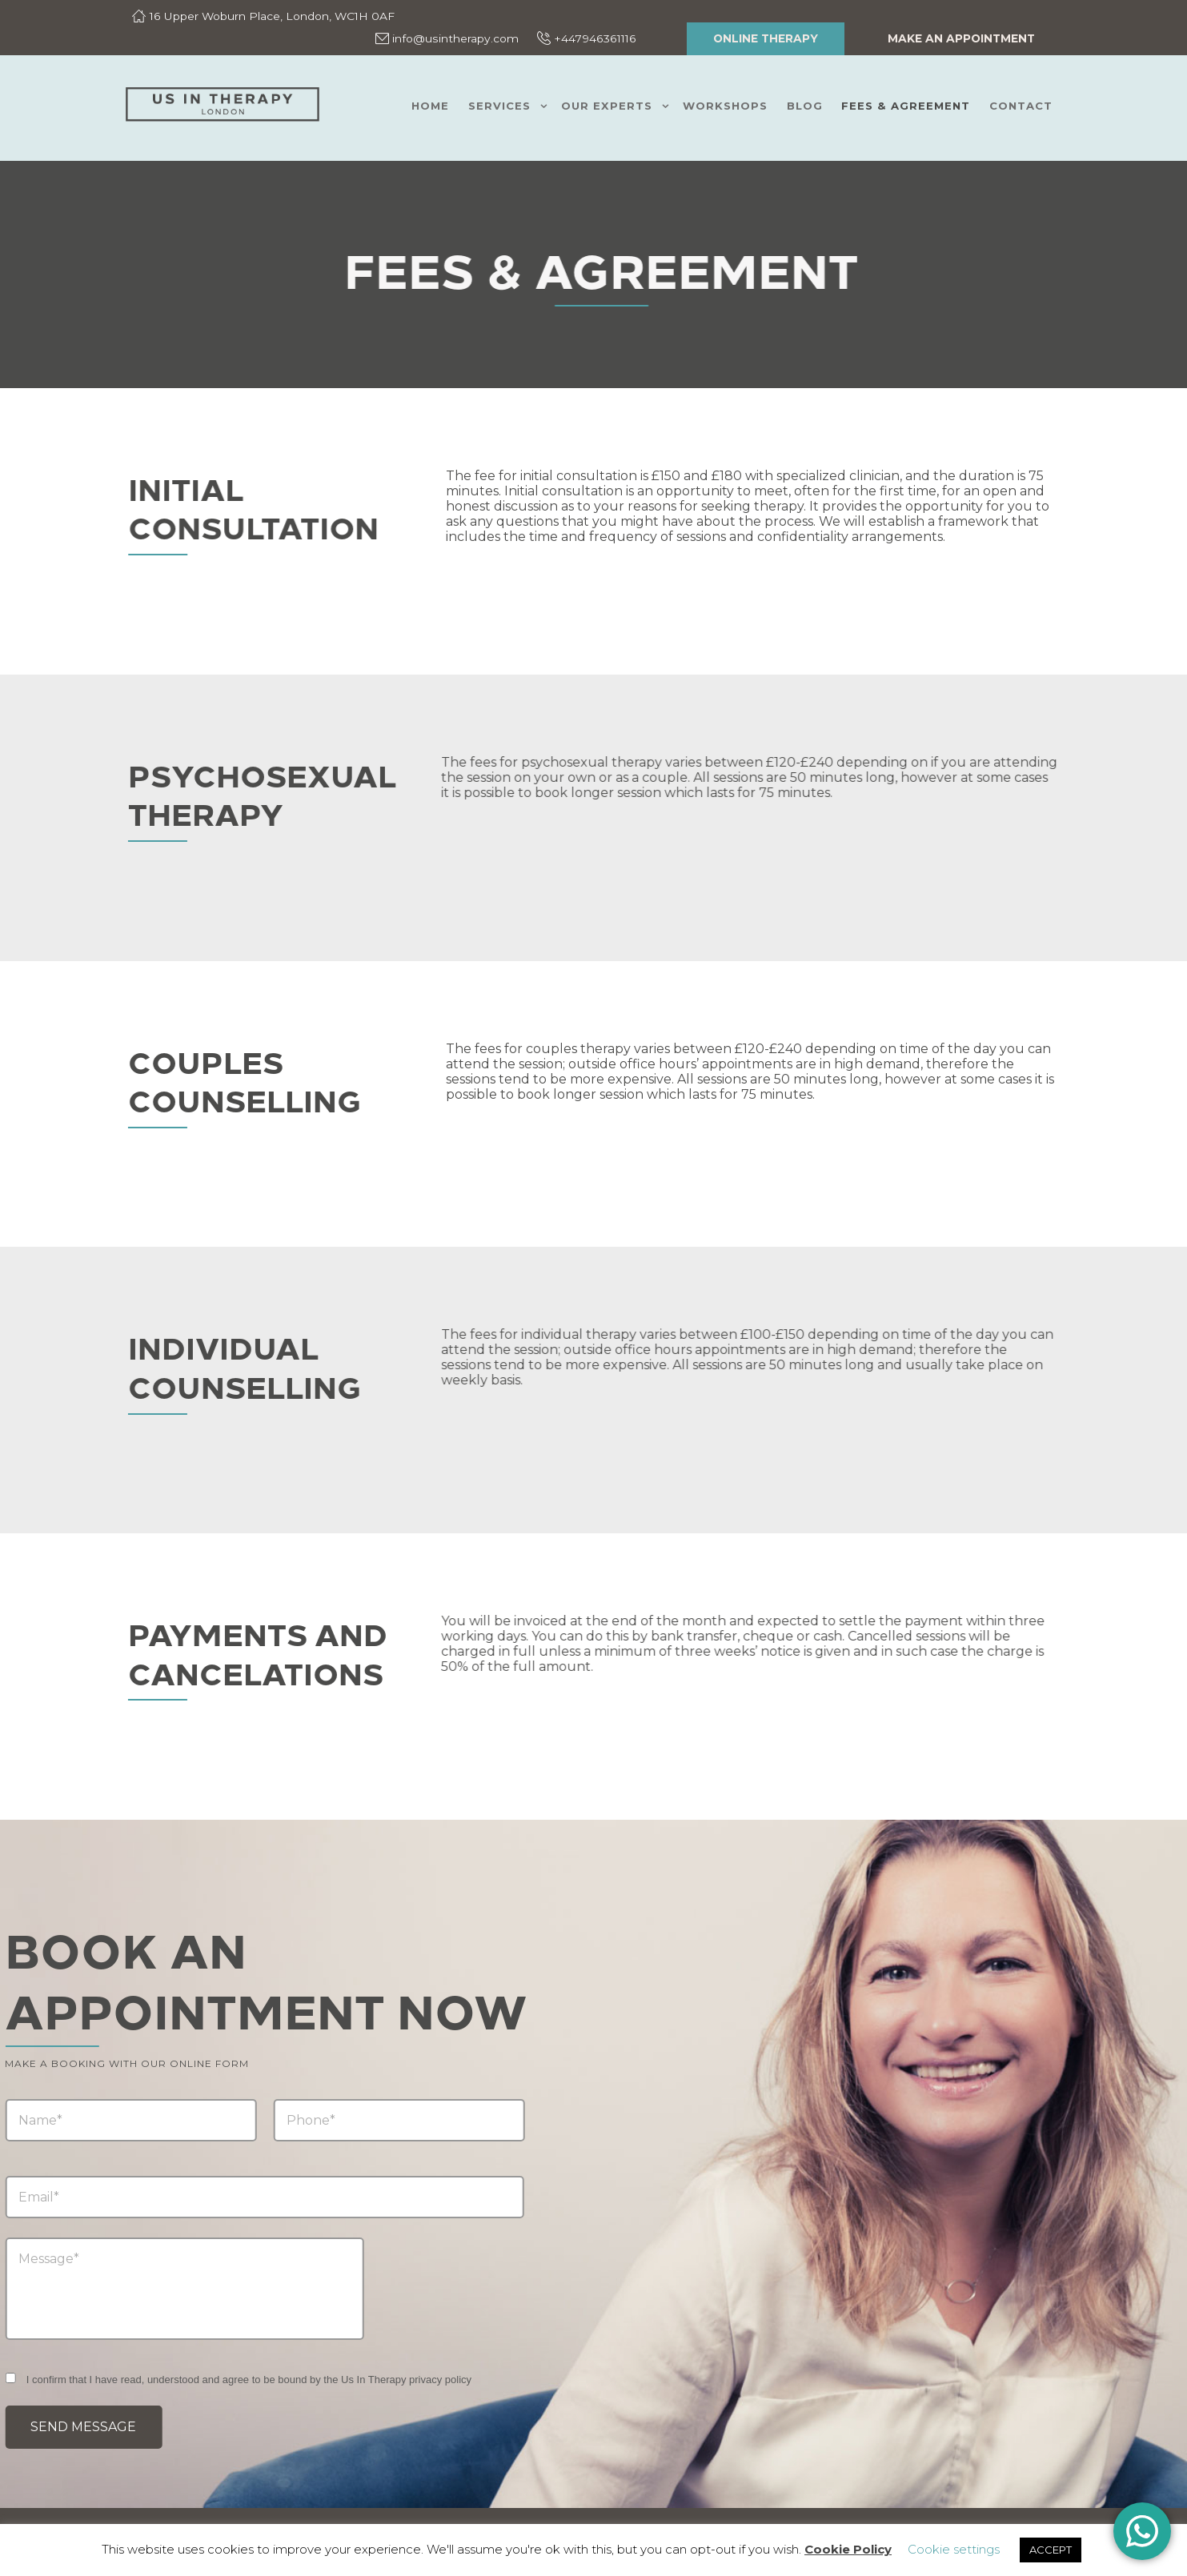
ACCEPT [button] (1050, 2549)
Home (430, 105)
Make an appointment (961, 38)
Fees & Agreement (905, 105)
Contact (1021, 105)
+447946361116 (595, 38)
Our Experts (606, 105)
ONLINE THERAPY (765, 38)
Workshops (725, 105)
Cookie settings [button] (954, 2549)
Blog (805, 105)
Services (499, 105)
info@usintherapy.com (455, 38)
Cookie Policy (848, 2549)
